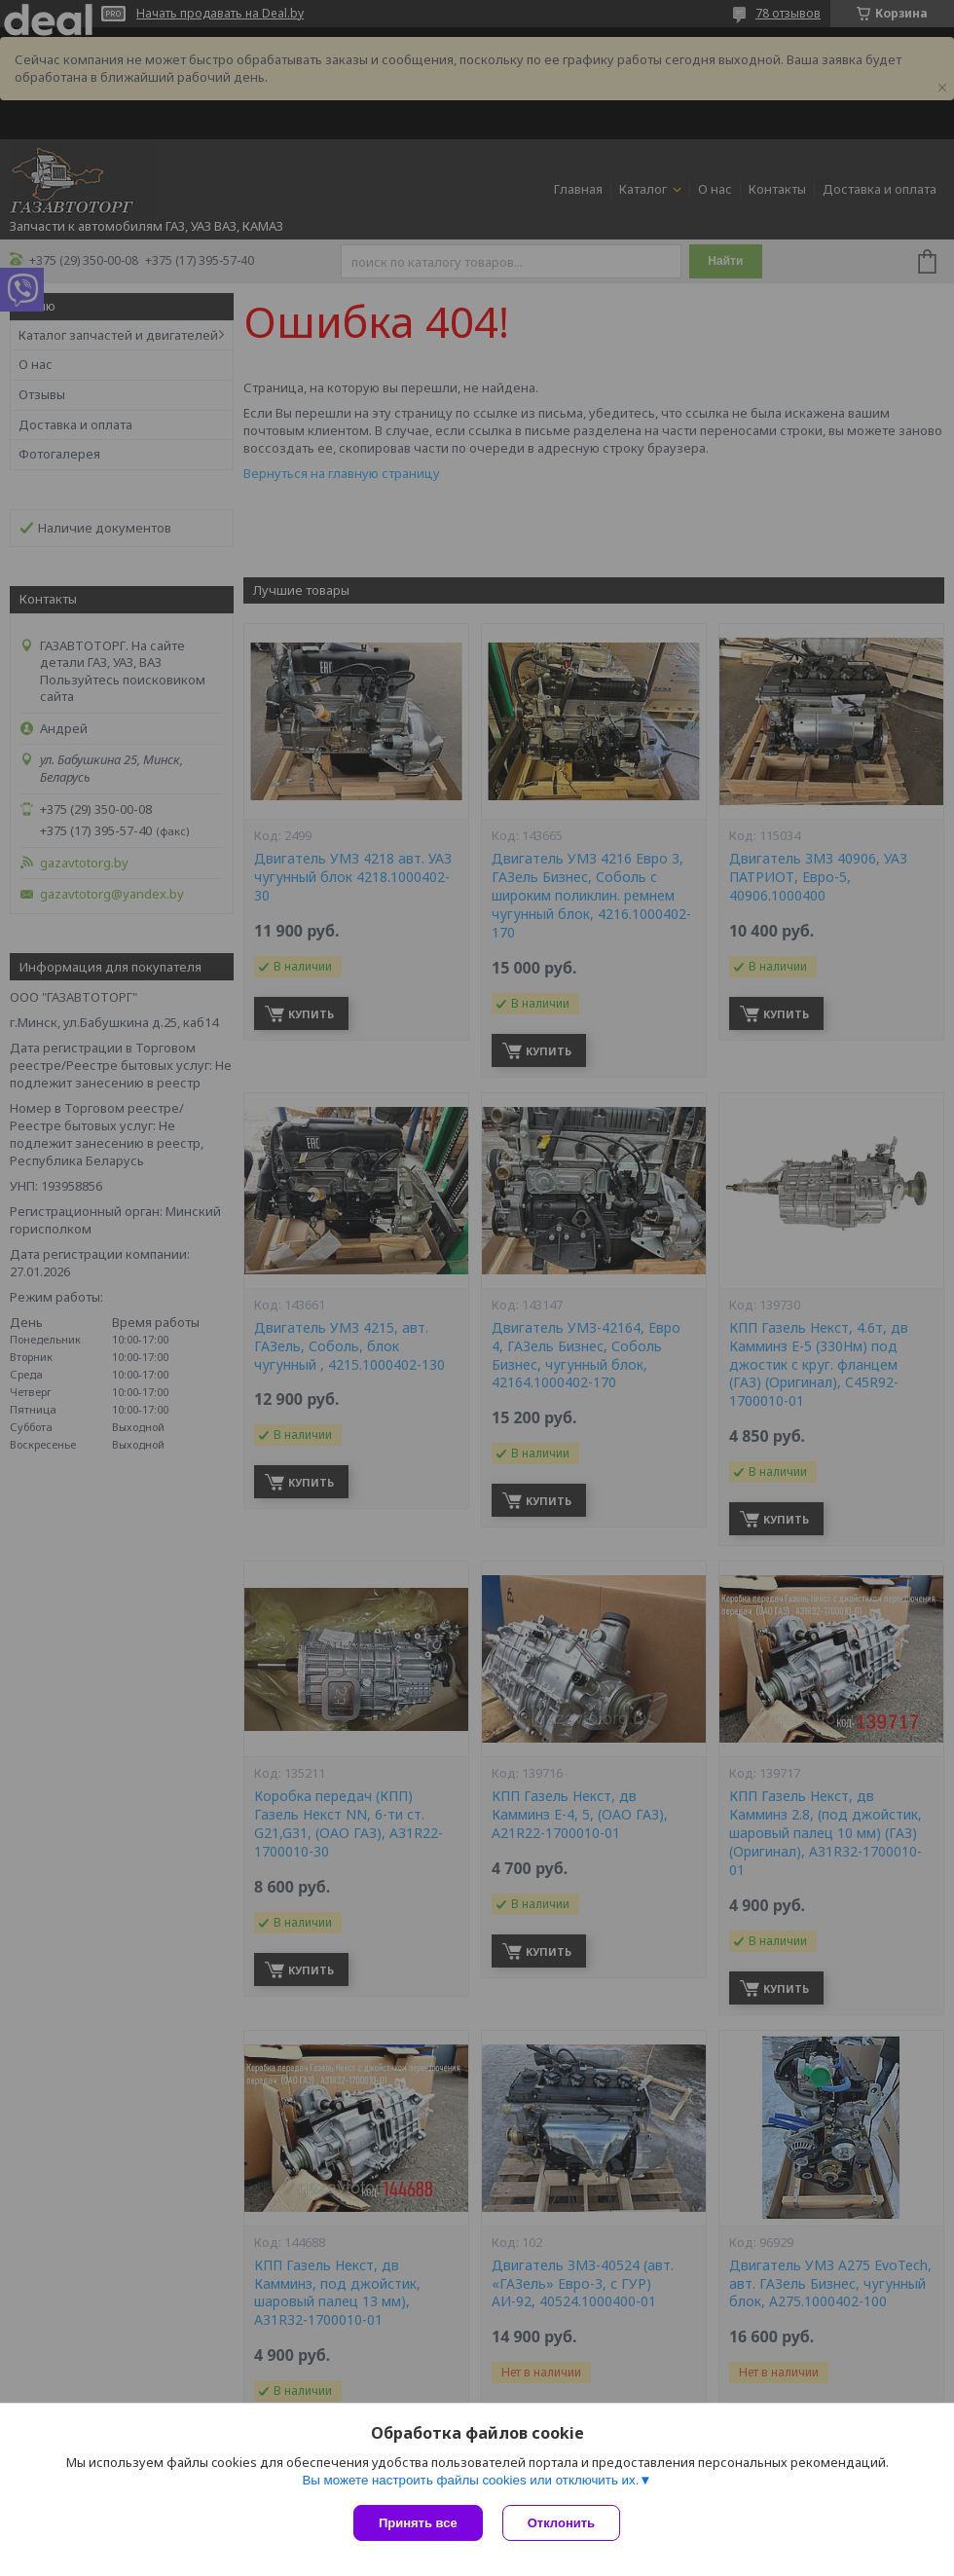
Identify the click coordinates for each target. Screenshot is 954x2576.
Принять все (418, 2523)
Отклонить (561, 2523)
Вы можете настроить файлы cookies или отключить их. (470, 2480)
